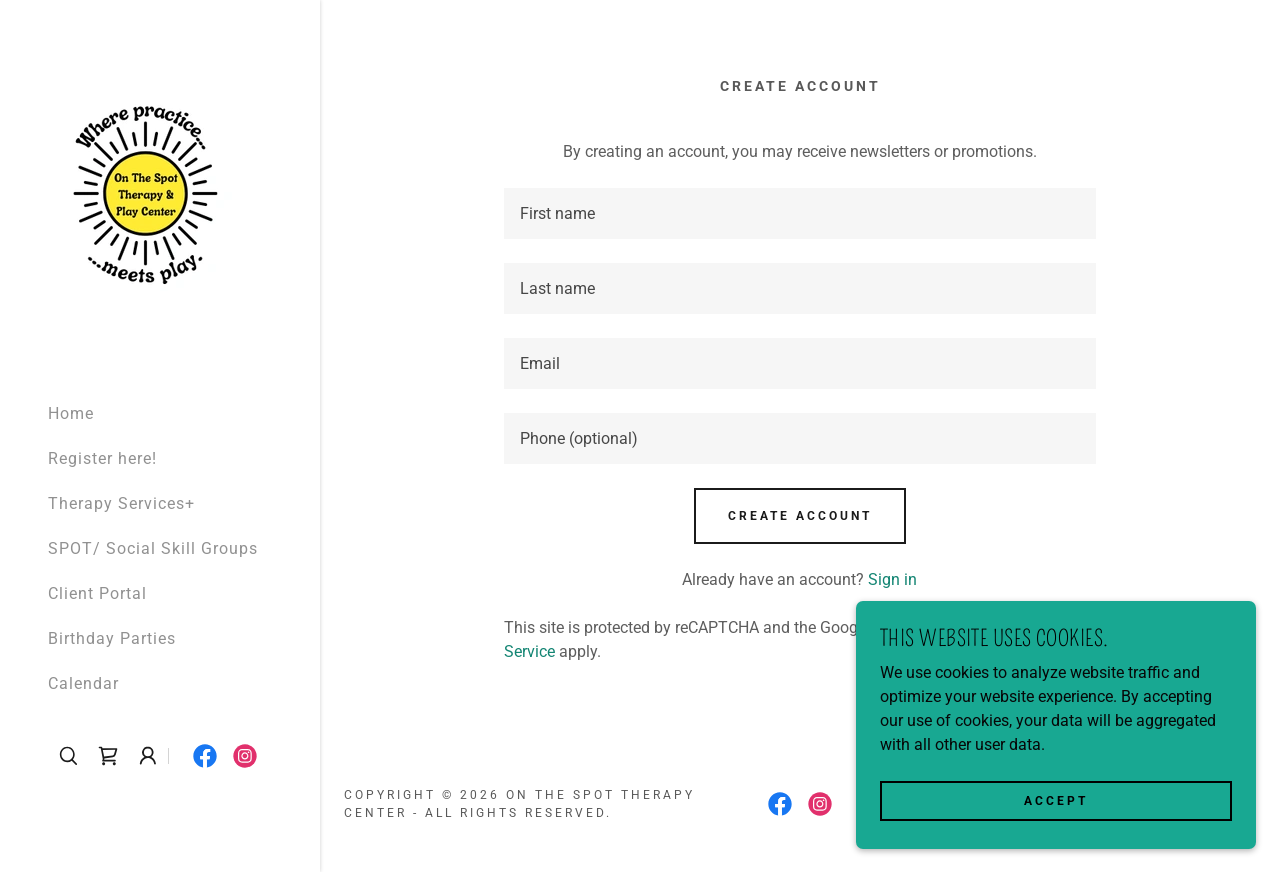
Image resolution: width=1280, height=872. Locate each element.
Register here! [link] (102, 458)
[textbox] (800, 213)
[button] (148, 756)
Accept (1056, 800)
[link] (145, 192)
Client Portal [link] (97, 593)
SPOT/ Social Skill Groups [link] (153, 548)
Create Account (800, 516)
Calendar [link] (83, 683)
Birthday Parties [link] (112, 638)
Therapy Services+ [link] (121, 503)
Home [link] (71, 413)
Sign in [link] (892, 579)
